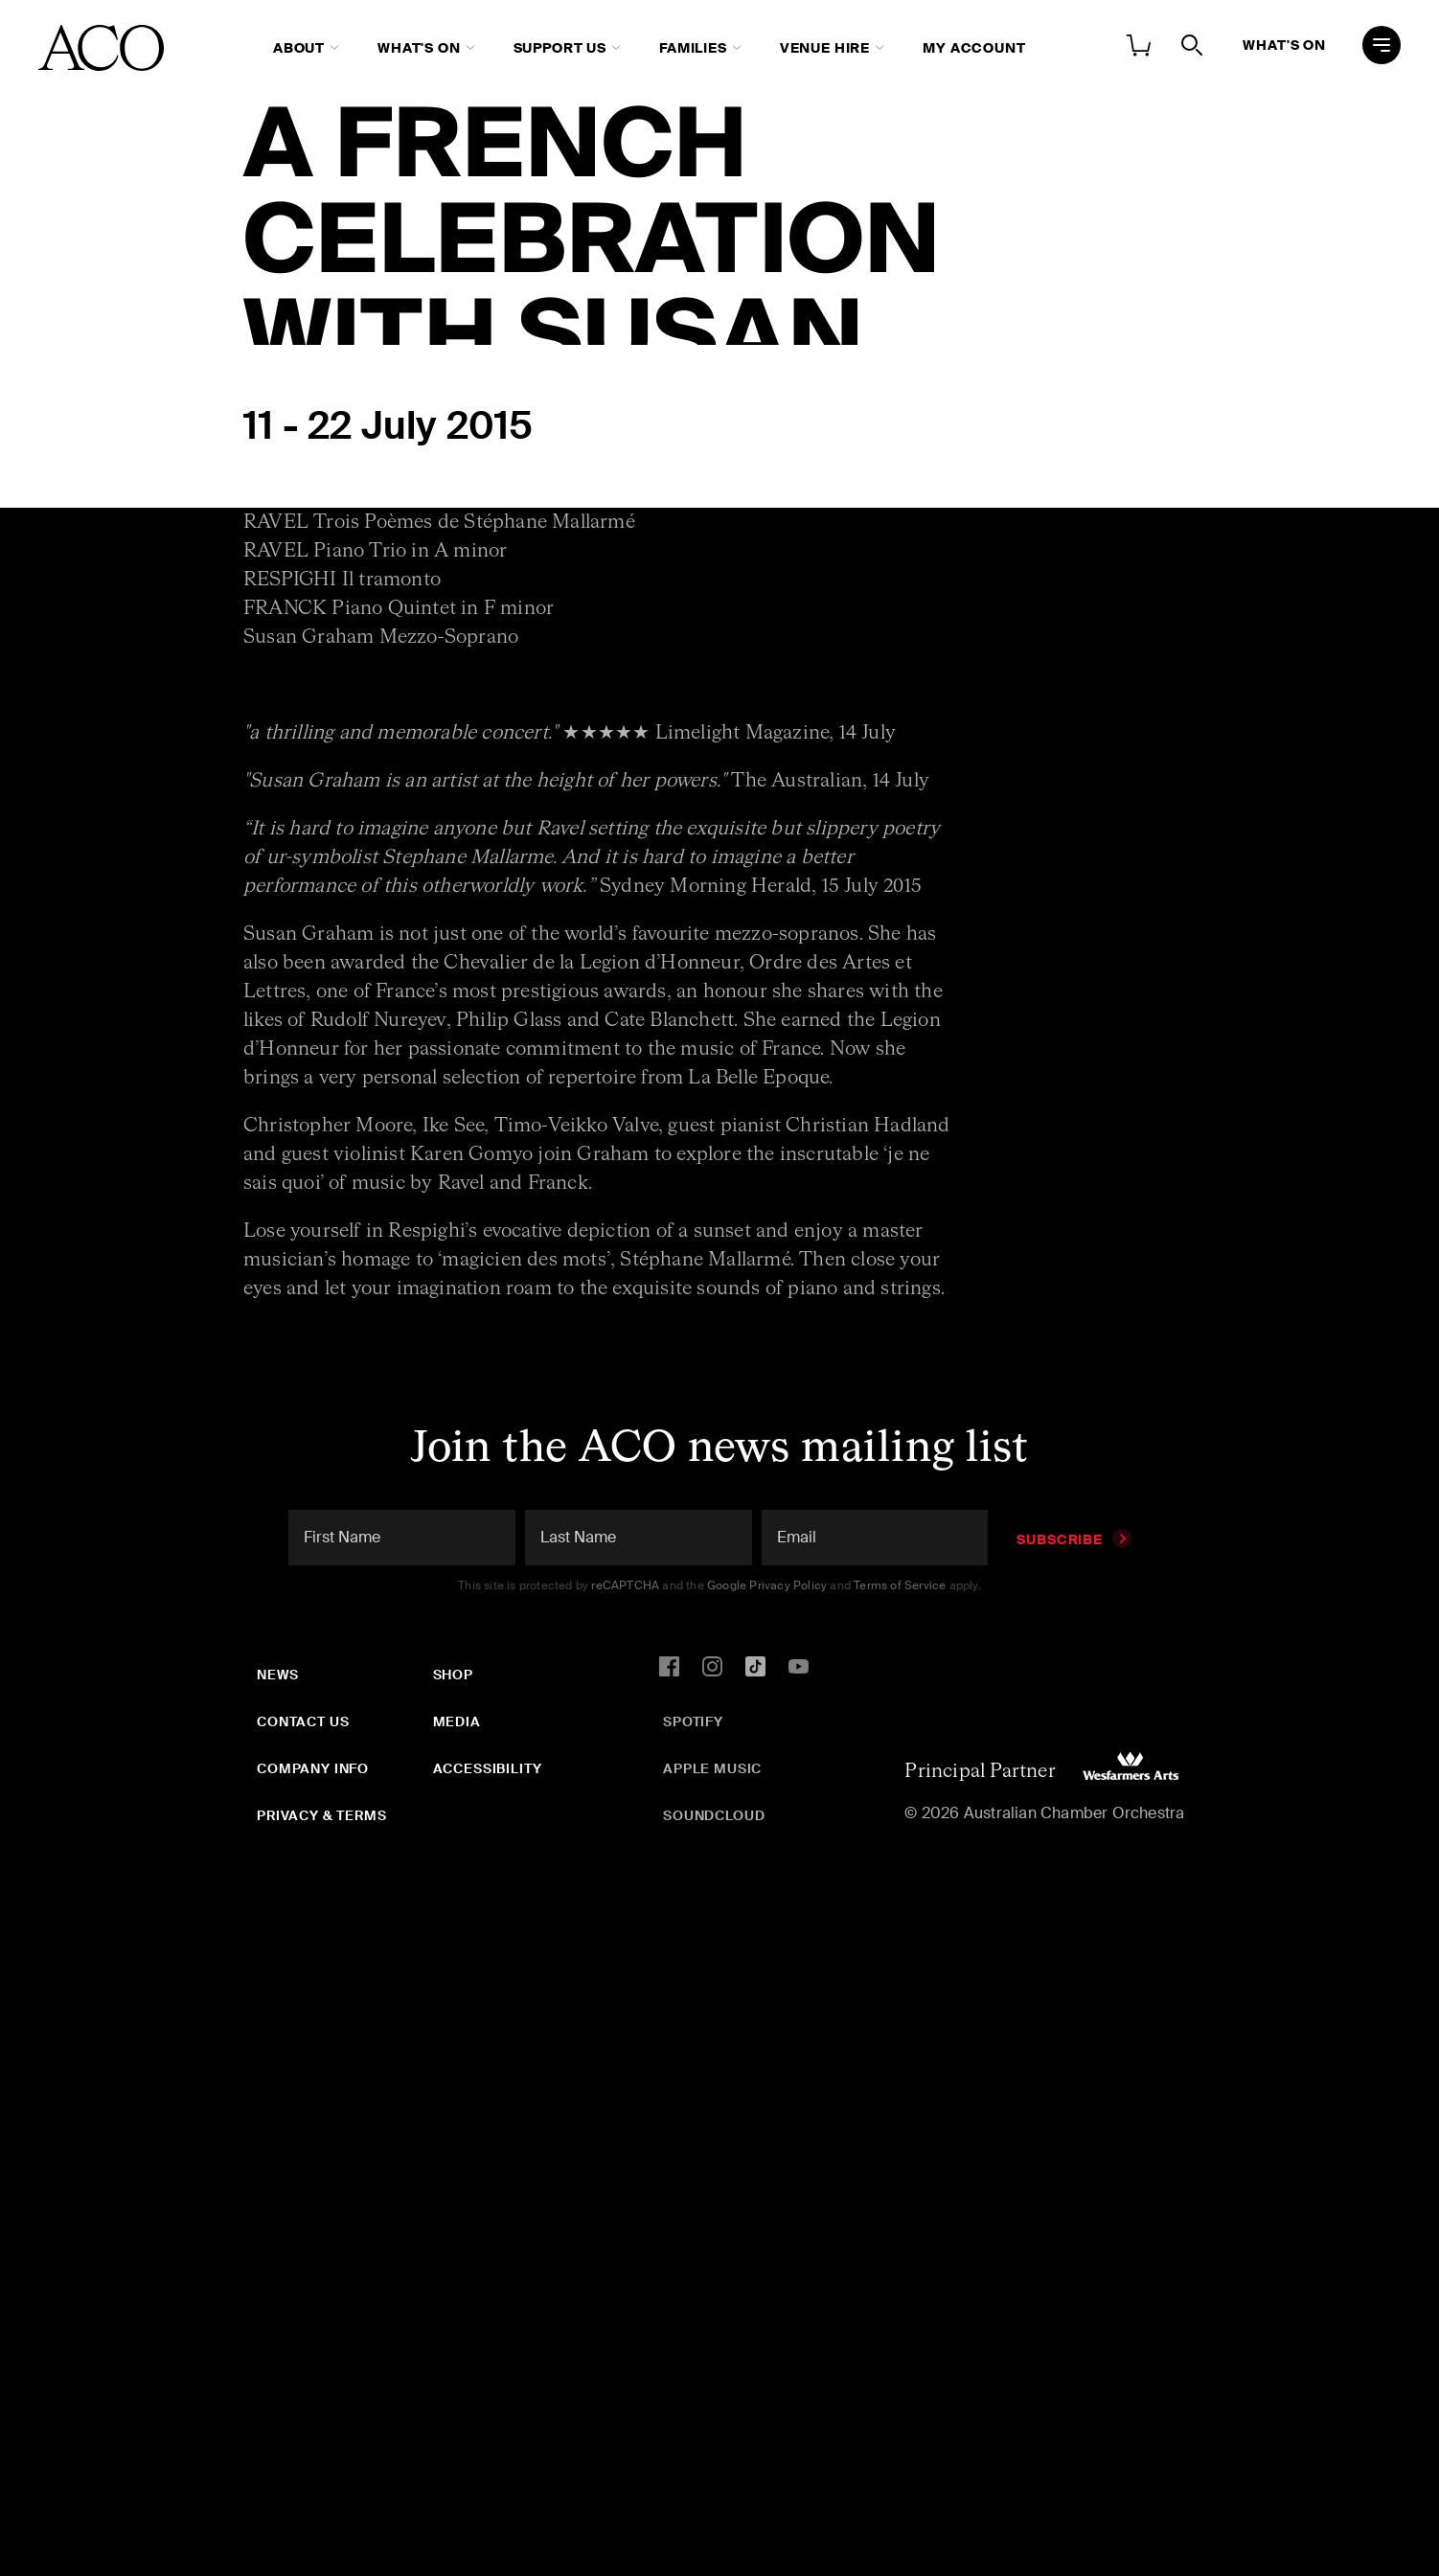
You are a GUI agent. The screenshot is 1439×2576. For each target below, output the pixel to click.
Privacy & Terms (322, 1815)
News (277, 1674)
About (299, 48)
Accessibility (487, 1768)
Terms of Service (900, 1585)
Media (457, 1721)
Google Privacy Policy (767, 1585)
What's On (419, 48)
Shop (453, 1674)
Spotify (693, 1721)
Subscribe (1074, 1539)
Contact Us (303, 1721)
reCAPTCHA (625, 1585)
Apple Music (712, 1768)
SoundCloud (714, 1815)
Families (693, 48)
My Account (974, 48)
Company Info (313, 1768)
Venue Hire (825, 48)
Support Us (560, 48)
